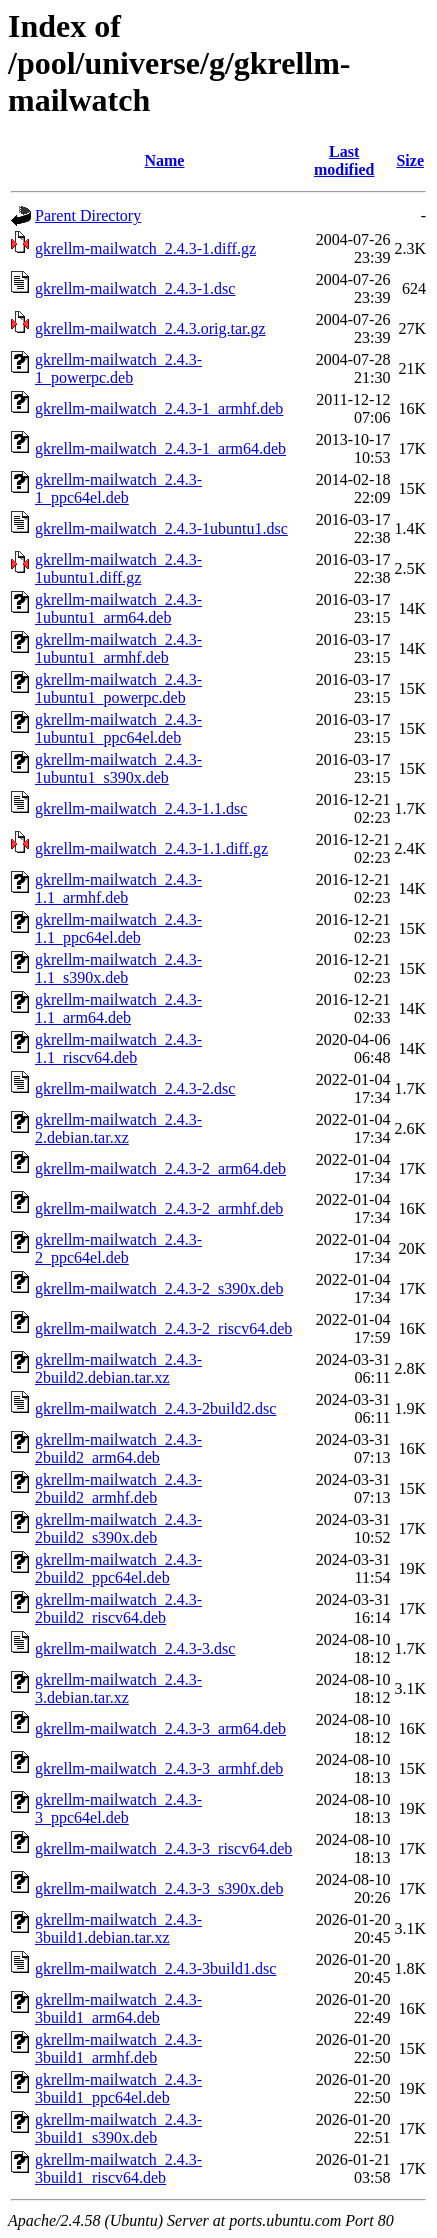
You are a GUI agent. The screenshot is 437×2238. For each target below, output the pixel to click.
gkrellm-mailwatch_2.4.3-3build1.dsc (155, 1968)
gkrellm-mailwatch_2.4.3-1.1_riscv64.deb (118, 1048)
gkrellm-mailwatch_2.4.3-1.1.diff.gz (151, 848)
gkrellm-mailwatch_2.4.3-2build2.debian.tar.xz (118, 1368)
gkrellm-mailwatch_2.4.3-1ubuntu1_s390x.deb (118, 768)
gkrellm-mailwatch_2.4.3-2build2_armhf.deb (118, 1488)
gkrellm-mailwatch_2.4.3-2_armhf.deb (159, 1208)
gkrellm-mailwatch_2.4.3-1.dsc (135, 288)
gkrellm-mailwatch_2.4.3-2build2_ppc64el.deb (118, 1568)
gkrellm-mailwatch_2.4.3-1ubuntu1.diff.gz (118, 568)
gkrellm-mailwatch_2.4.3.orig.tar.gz (150, 328)
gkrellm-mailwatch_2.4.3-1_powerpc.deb (118, 368)
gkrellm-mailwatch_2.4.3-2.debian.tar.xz (118, 1128)
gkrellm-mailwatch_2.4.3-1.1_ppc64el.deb (118, 928)
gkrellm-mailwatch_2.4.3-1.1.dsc (141, 808)
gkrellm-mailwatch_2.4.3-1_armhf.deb (159, 408)
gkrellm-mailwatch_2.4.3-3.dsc (135, 1648)
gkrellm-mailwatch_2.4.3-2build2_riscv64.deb (118, 1608)
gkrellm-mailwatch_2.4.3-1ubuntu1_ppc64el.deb (118, 728)
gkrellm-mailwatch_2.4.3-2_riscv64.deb (163, 1328)
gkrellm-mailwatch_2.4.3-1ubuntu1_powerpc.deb (118, 688)
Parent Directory (88, 215)
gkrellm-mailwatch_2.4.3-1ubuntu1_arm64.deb (118, 608)
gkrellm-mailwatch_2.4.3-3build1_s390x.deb (118, 2128)
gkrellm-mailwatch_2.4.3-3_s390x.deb (159, 1888)
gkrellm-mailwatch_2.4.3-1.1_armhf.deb (118, 888)
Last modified (344, 160)
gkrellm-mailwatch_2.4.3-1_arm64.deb (160, 448)
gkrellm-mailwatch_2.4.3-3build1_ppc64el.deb (118, 2088)
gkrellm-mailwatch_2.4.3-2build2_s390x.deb (118, 1528)
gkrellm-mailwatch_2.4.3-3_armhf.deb (159, 1768)
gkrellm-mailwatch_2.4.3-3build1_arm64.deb (118, 2008)
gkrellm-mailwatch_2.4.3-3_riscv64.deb (163, 1848)
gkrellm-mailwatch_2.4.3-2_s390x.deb (159, 1288)
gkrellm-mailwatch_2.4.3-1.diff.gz (145, 248)
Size (410, 160)
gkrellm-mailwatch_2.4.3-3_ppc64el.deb (118, 1808)
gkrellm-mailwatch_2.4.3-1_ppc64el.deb (118, 488)
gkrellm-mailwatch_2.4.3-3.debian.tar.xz (118, 1688)
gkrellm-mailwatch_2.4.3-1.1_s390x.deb (118, 968)
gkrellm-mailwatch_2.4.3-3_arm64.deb (160, 1728)
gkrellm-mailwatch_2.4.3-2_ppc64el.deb (118, 1248)
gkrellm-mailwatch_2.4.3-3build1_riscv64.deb (118, 2168)
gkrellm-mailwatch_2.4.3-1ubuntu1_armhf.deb (118, 648)
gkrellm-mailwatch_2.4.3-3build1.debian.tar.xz (118, 1928)
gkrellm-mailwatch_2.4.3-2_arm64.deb (160, 1168)
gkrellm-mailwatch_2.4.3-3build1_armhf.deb (118, 2048)
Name (164, 160)
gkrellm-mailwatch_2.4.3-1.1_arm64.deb (118, 1008)
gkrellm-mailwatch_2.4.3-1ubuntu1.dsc (161, 528)
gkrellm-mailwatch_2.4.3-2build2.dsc (155, 1408)
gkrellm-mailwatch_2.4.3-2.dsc (135, 1088)
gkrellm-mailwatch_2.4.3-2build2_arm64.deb (118, 1448)
